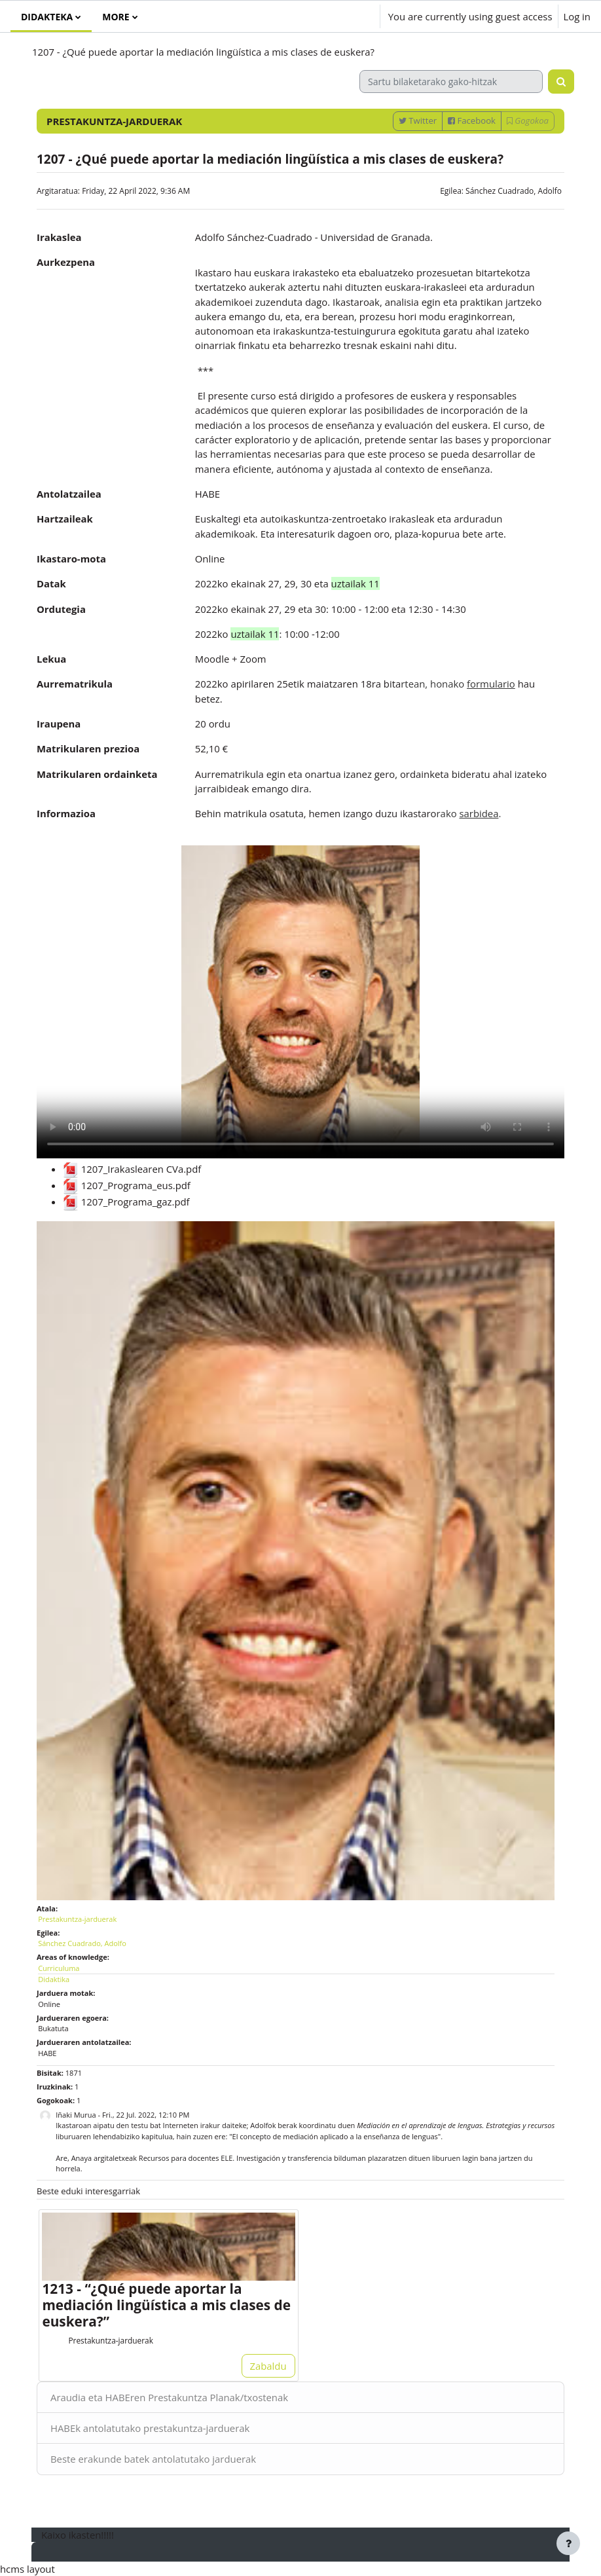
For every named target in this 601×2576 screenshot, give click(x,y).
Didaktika (53, 1979)
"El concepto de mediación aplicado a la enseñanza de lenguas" (335, 2136)
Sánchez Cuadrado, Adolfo (513, 190)
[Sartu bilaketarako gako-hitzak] (451, 81)
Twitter (418, 120)
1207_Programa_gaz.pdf (126, 1201)
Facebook (472, 120)
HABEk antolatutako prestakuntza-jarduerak (149, 2428)
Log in (577, 16)
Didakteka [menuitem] (47, 16)
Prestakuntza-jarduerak (77, 1919)
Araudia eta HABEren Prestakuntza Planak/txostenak (169, 2397)
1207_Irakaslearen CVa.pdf (132, 1168)
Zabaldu (268, 2365)
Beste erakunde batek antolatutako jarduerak (153, 2458)
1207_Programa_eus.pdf (127, 1185)
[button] (332, 16)
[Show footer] (568, 2543)
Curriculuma (58, 1968)
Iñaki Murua (76, 2115)
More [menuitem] (115, 16)
